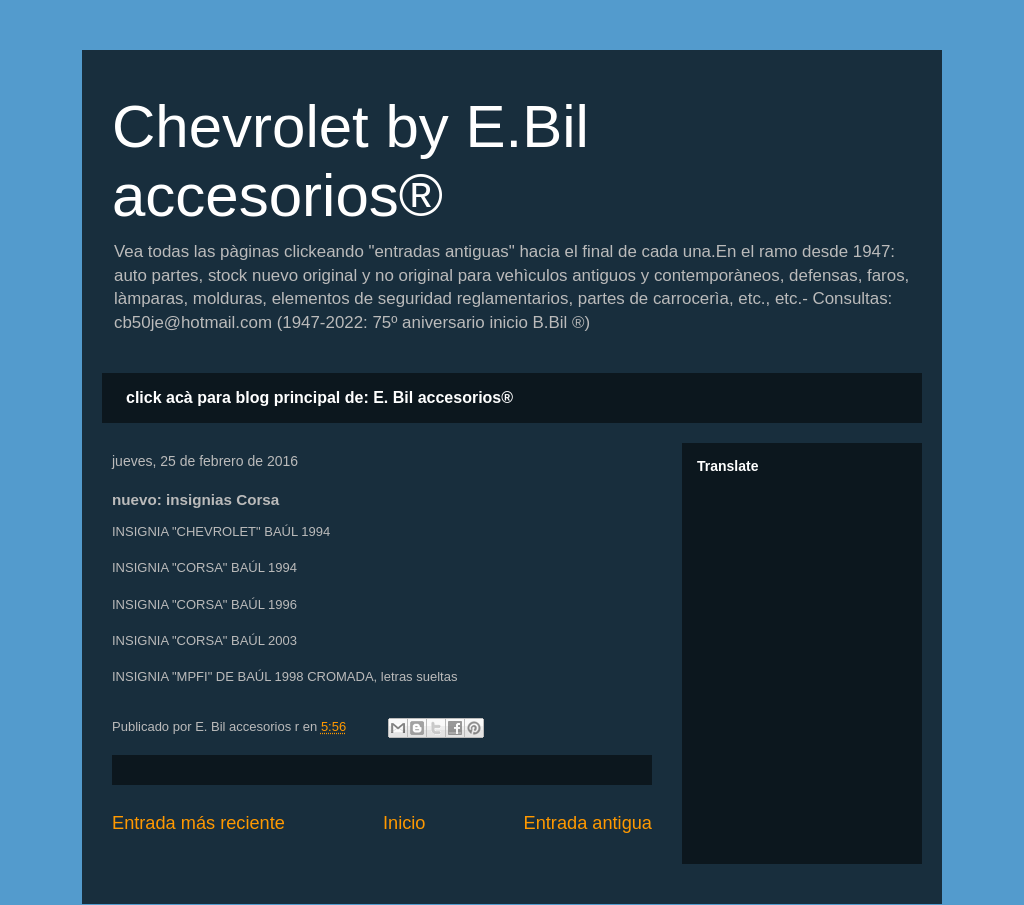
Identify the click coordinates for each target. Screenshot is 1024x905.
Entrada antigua (588, 823)
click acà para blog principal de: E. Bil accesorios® (319, 397)
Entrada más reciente (198, 823)
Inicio (404, 823)
